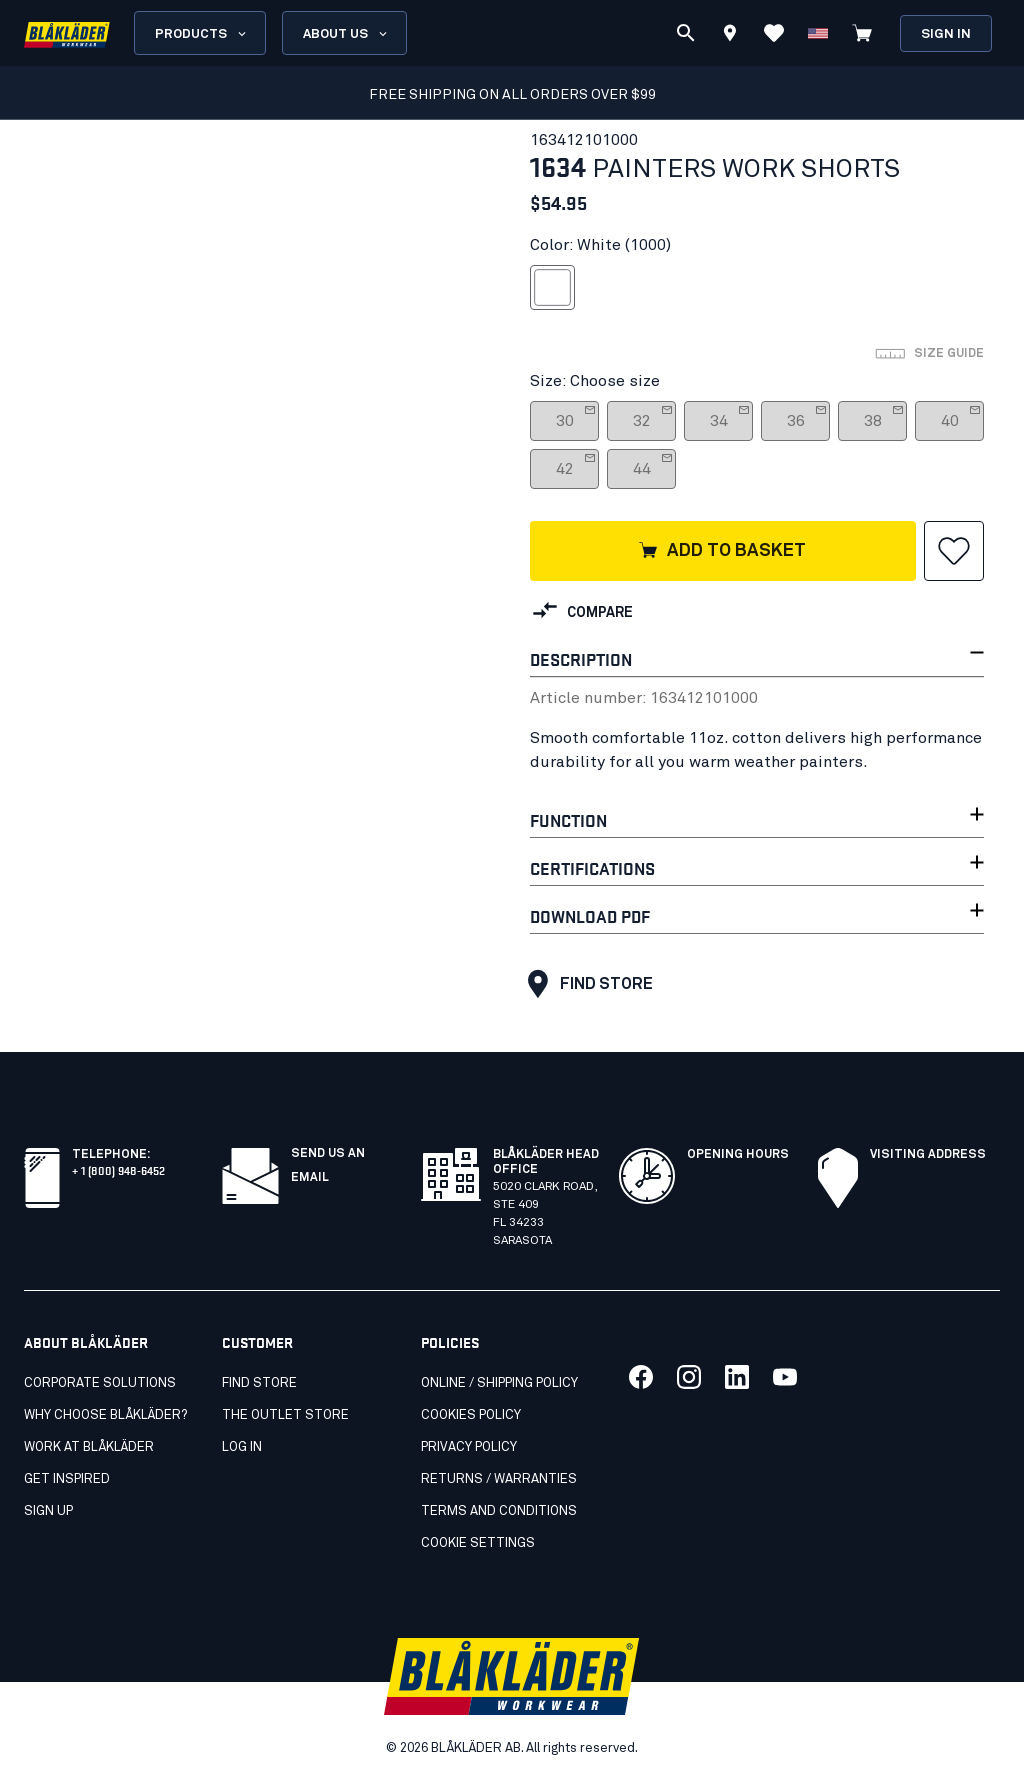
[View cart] (862, 33)
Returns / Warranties (499, 1479)
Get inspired (67, 1479)
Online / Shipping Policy (499, 1383)
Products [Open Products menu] (202, 34)
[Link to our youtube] (785, 1377)
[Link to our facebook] (641, 1377)
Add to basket (721, 552)
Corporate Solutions (100, 1383)
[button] (954, 551)
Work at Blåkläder (89, 1447)
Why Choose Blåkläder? (105, 1415)
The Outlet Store (285, 1415)
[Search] (686, 33)
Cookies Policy (471, 1415)
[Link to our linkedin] (737, 1377)
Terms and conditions (499, 1511)
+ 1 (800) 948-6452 (118, 1169)
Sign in (946, 34)
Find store (585, 984)
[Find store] (730, 36)
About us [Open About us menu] (346, 34)
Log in (242, 1447)
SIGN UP (48, 1511)
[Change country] (818, 33)
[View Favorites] (774, 33)
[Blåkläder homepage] (67, 33)
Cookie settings (478, 1543)
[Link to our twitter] (689, 1377)
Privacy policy (469, 1447)
